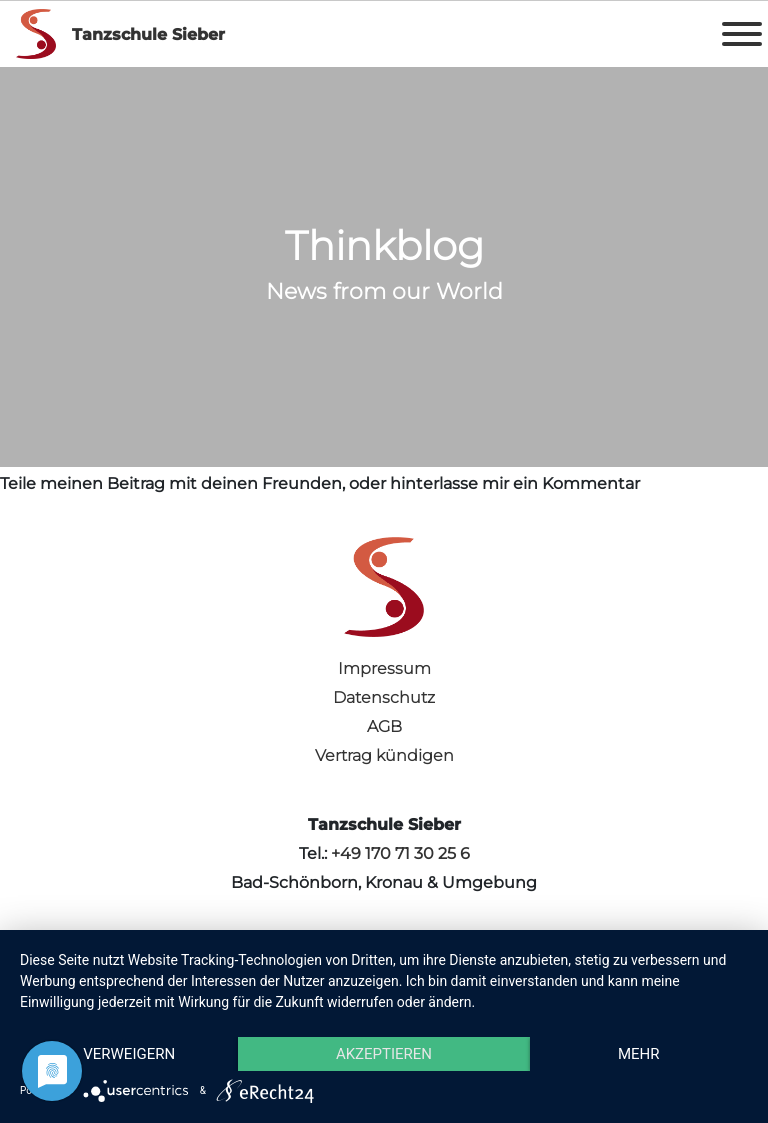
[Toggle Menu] (742, 34)
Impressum (384, 668)
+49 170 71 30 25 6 (400, 853)
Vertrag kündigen (384, 755)
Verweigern (129, 1054)
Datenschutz (384, 697)
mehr (639, 1054)
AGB (384, 726)
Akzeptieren (384, 1054)
